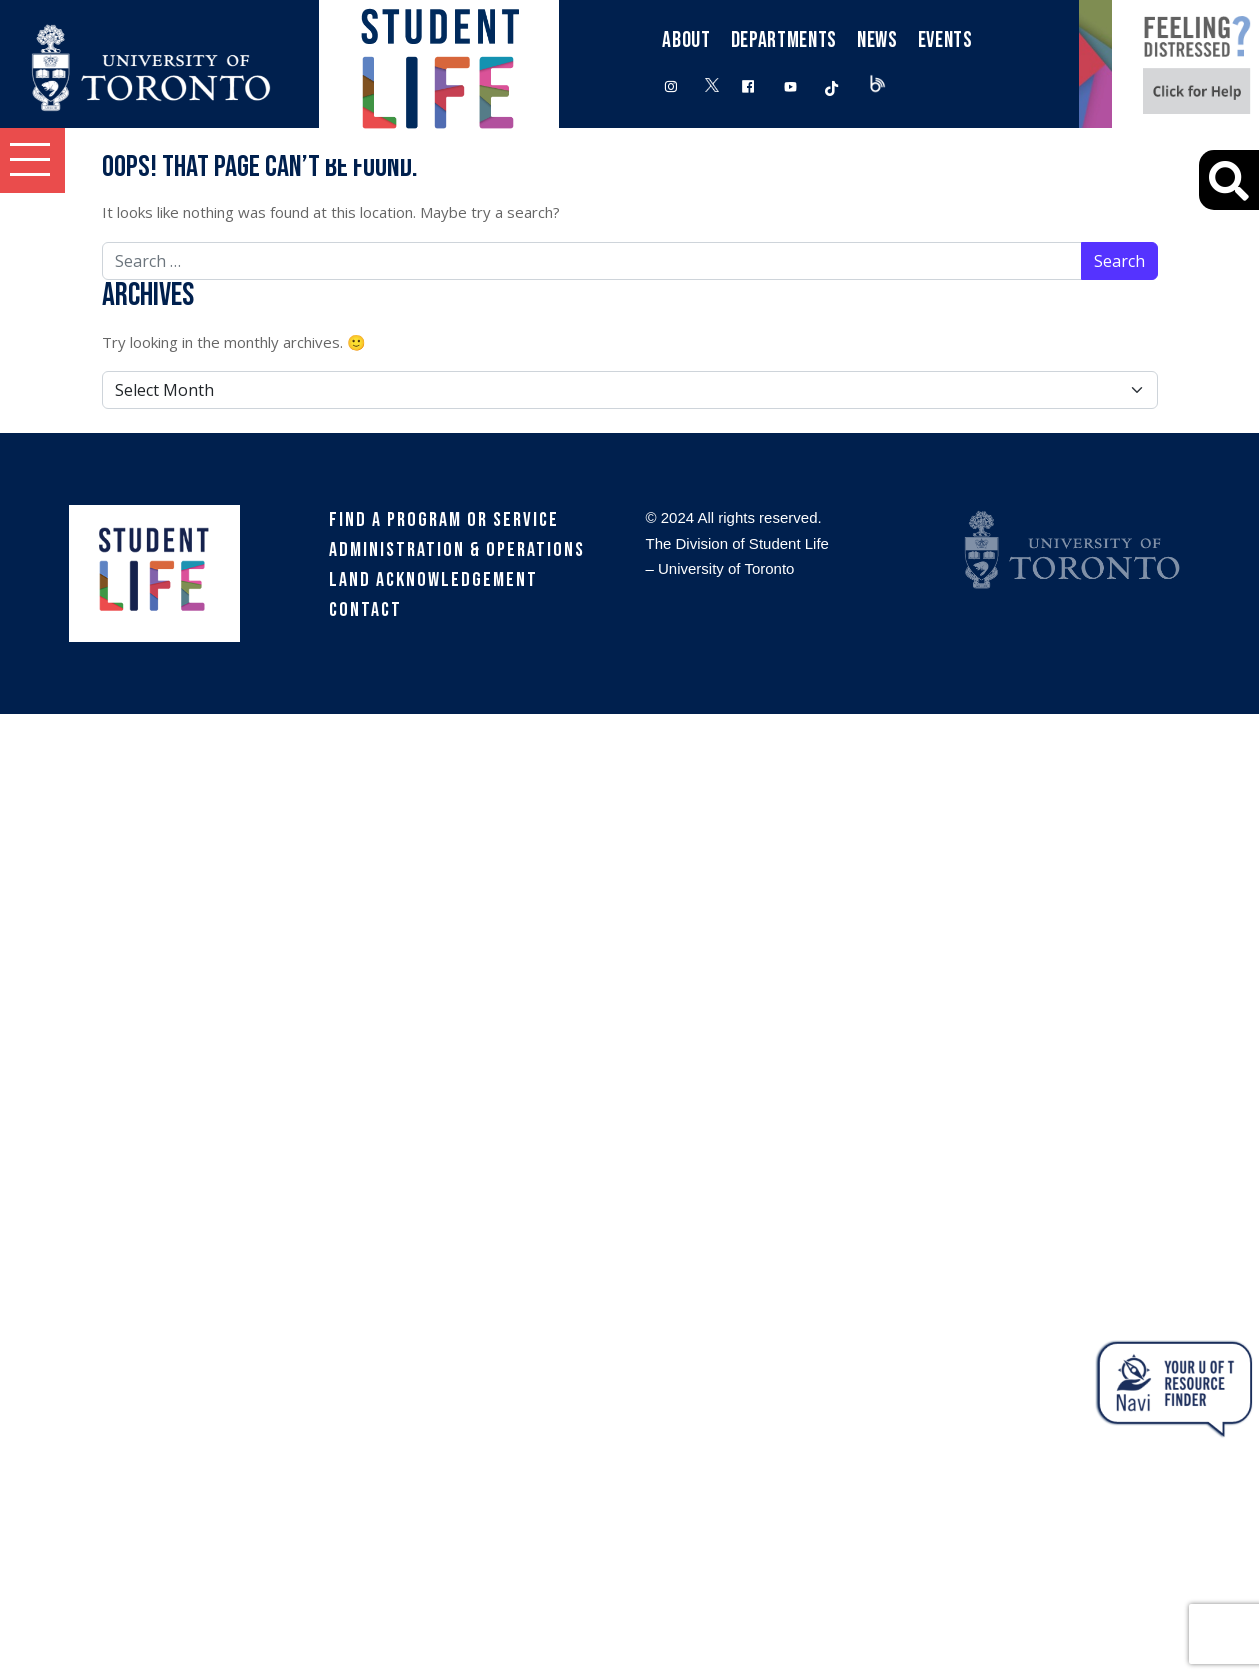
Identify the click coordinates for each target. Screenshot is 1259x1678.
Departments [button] (784, 40)
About (686, 40)
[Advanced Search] (1229, 180)
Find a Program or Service (444, 520)
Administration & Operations (457, 550)
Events (945, 40)
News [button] (877, 40)
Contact (365, 610)
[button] (32, 160)
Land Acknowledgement (433, 580)
